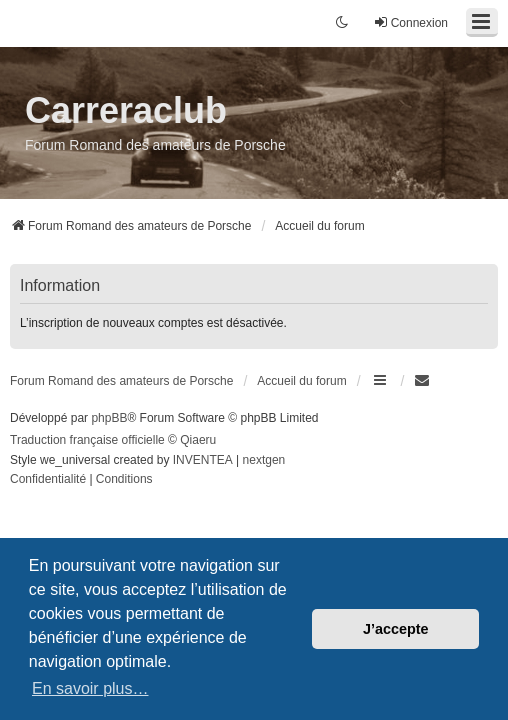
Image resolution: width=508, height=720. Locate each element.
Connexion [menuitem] (410, 22)
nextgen (264, 460)
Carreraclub (126, 110)
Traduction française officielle (87, 440)
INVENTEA (203, 460)
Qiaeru (198, 440)
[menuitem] (423, 381)
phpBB (109, 418)
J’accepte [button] (396, 629)
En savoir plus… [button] (90, 688)
